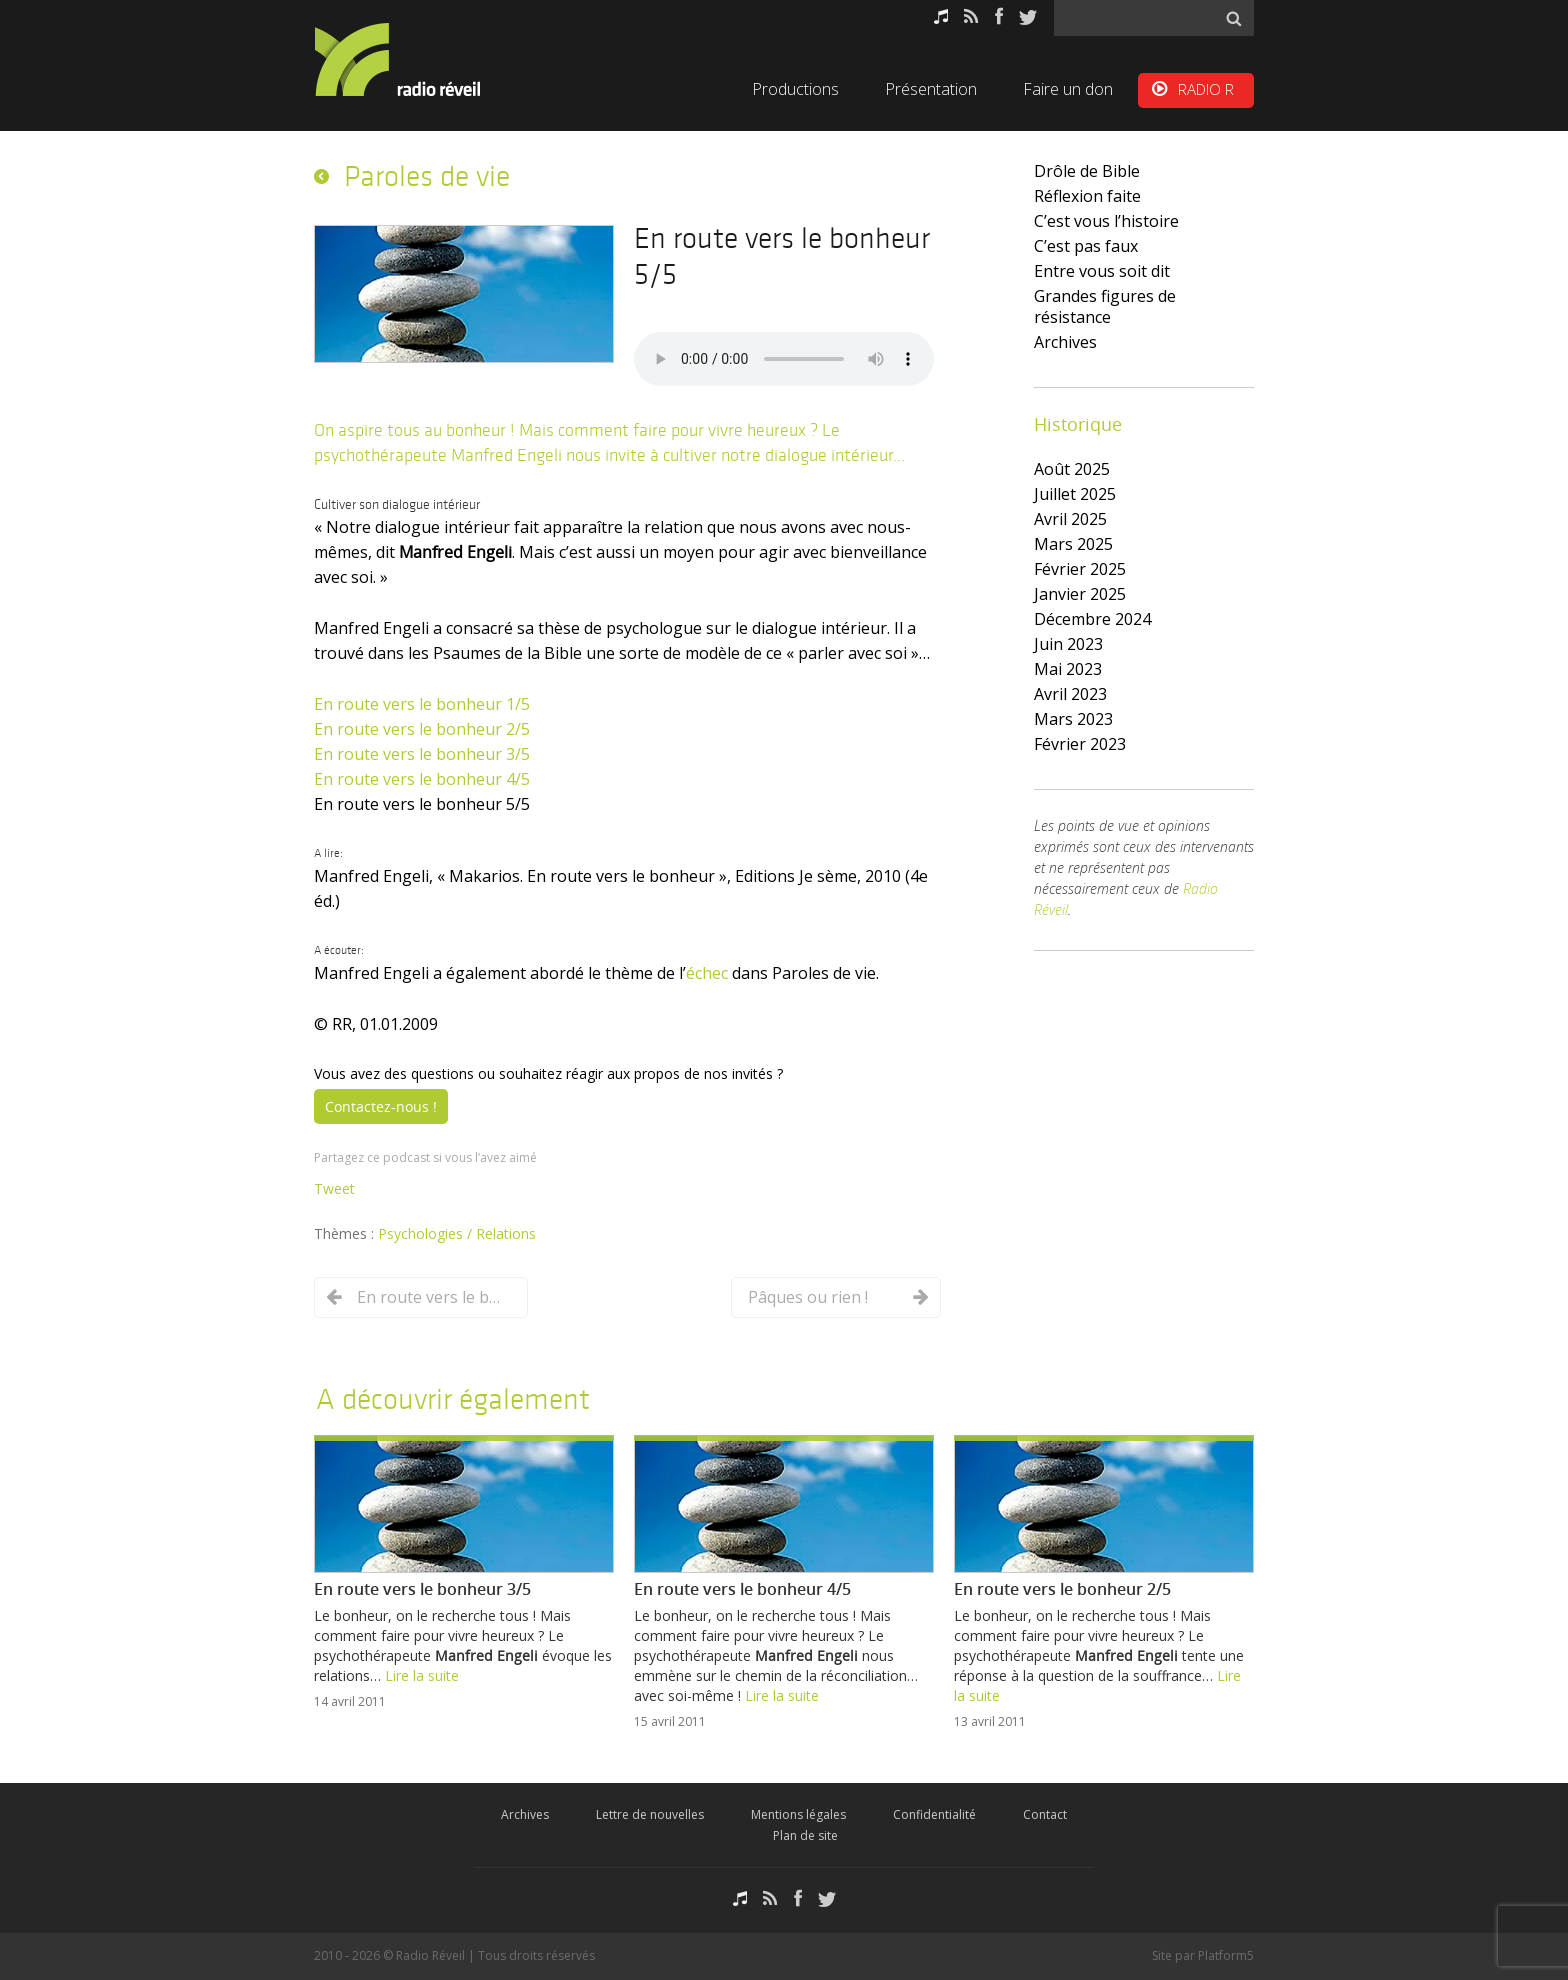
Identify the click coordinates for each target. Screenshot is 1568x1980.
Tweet (334, 1188)
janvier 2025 (1080, 594)
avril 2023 (1070, 694)
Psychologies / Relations (457, 1233)
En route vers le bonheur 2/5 (422, 729)
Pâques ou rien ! (808, 1297)
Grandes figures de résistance (1105, 306)
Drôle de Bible (1087, 171)
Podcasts (941, 16)
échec (707, 973)
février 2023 (1080, 744)
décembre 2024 (1092, 619)
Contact (1045, 1814)
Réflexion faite (1087, 196)
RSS (971, 16)
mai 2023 (1068, 669)
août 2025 (1072, 469)
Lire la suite (422, 1675)
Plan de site (805, 1835)
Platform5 (1226, 1955)
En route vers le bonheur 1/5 (422, 704)
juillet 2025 (1075, 494)
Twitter (1028, 16)
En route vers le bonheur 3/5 (422, 754)
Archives (1065, 342)
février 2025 (1080, 569)
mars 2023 (1073, 719)
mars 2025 (1073, 544)
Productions (795, 89)
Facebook (999, 16)
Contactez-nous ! (381, 1106)
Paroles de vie (427, 176)
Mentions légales (798, 1814)
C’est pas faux (1086, 246)
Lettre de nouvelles (650, 1814)
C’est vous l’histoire (1106, 221)
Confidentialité (934, 1814)
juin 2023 (1068, 644)
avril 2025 (1070, 519)
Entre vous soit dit (1102, 271)
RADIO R (1206, 89)
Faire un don (1068, 89)
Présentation (931, 89)
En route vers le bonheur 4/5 (422, 779)
